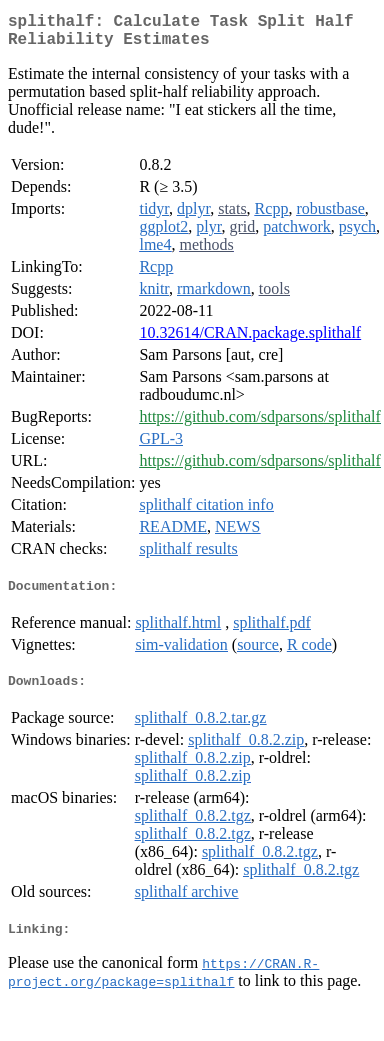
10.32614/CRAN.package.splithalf (250, 340)
